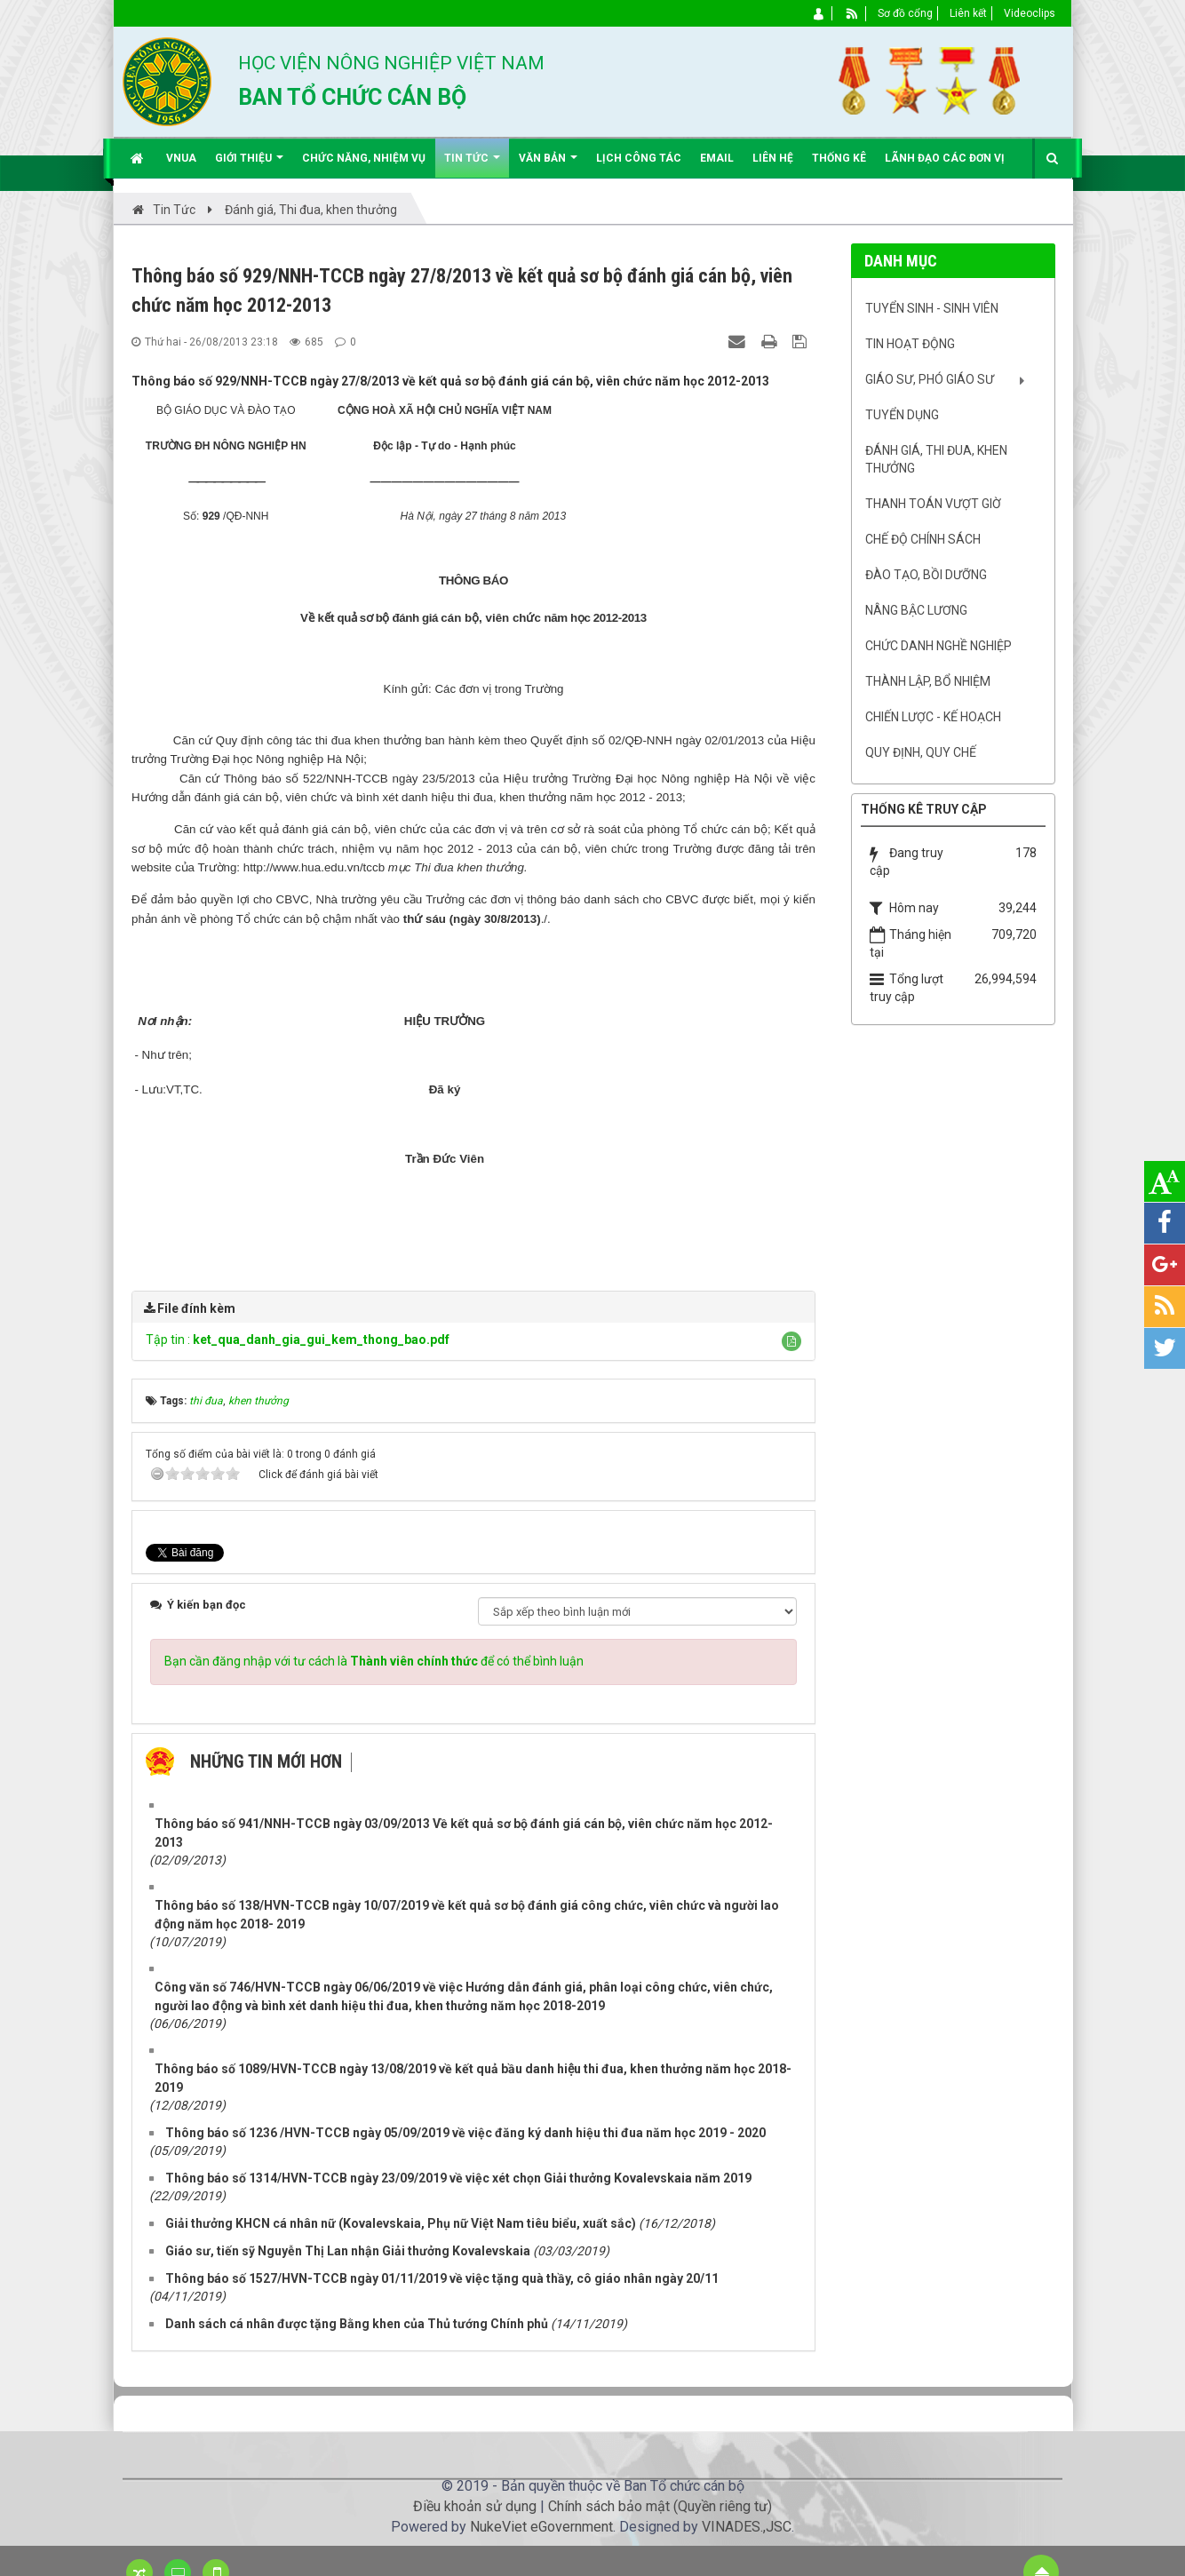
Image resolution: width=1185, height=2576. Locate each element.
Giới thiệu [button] (249, 165)
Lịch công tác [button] (638, 158)
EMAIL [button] (717, 158)
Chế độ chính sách (923, 539)
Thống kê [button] (839, 158)
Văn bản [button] (548, 165)
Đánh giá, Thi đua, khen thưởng (936, 459)
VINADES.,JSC (746, 2526)
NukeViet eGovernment (541, 2526)
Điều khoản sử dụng (475, 2506)
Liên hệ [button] (772, 158)
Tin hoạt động (910, 344)
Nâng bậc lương (916, 610)
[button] (791, 1341)
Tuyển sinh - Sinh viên (931, 308)
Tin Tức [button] (472, 165)
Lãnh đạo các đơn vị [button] (945, 158)
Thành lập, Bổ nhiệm (927, 681)
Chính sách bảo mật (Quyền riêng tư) (660, 2506)
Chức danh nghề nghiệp (938, 646)
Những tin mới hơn (266, 1761)
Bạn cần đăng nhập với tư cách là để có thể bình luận (374, 1661)
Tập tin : (297, 1339)
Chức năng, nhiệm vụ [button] (363, 158)
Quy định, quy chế (920, 752)
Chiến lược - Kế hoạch (933, 717)
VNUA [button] (181, 158)
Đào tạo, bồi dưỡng (926, 575)
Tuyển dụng (902, 415)
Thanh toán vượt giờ (933, 504)
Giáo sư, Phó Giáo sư (929, 379)
